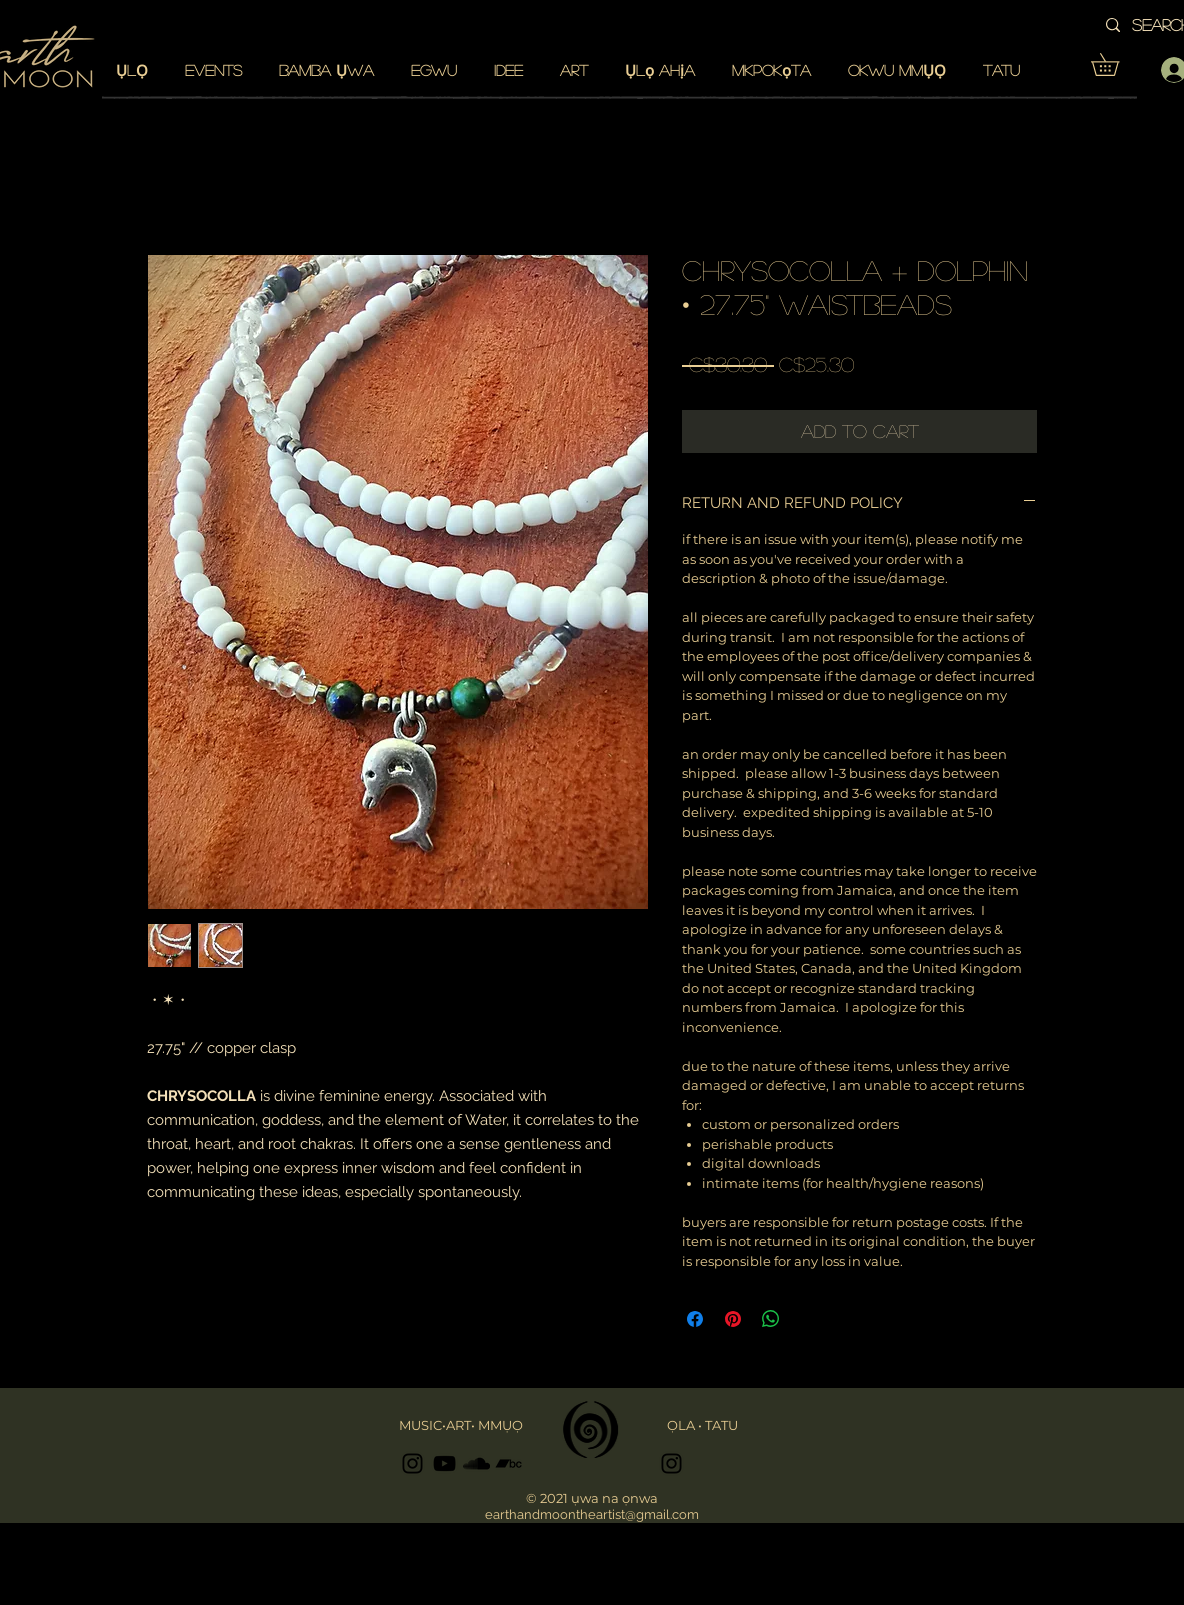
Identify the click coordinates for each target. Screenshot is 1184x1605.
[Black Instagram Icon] (412, 1463)
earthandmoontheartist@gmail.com (592, 1514)
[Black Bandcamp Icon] (508, 1463)
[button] (1116, 64)
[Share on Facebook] (695, 1319)
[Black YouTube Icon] (444, 1463)
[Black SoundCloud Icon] (476, 1463)
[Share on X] (809, 1319)
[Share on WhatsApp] (771, 1319)
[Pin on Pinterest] (733, 1319)
